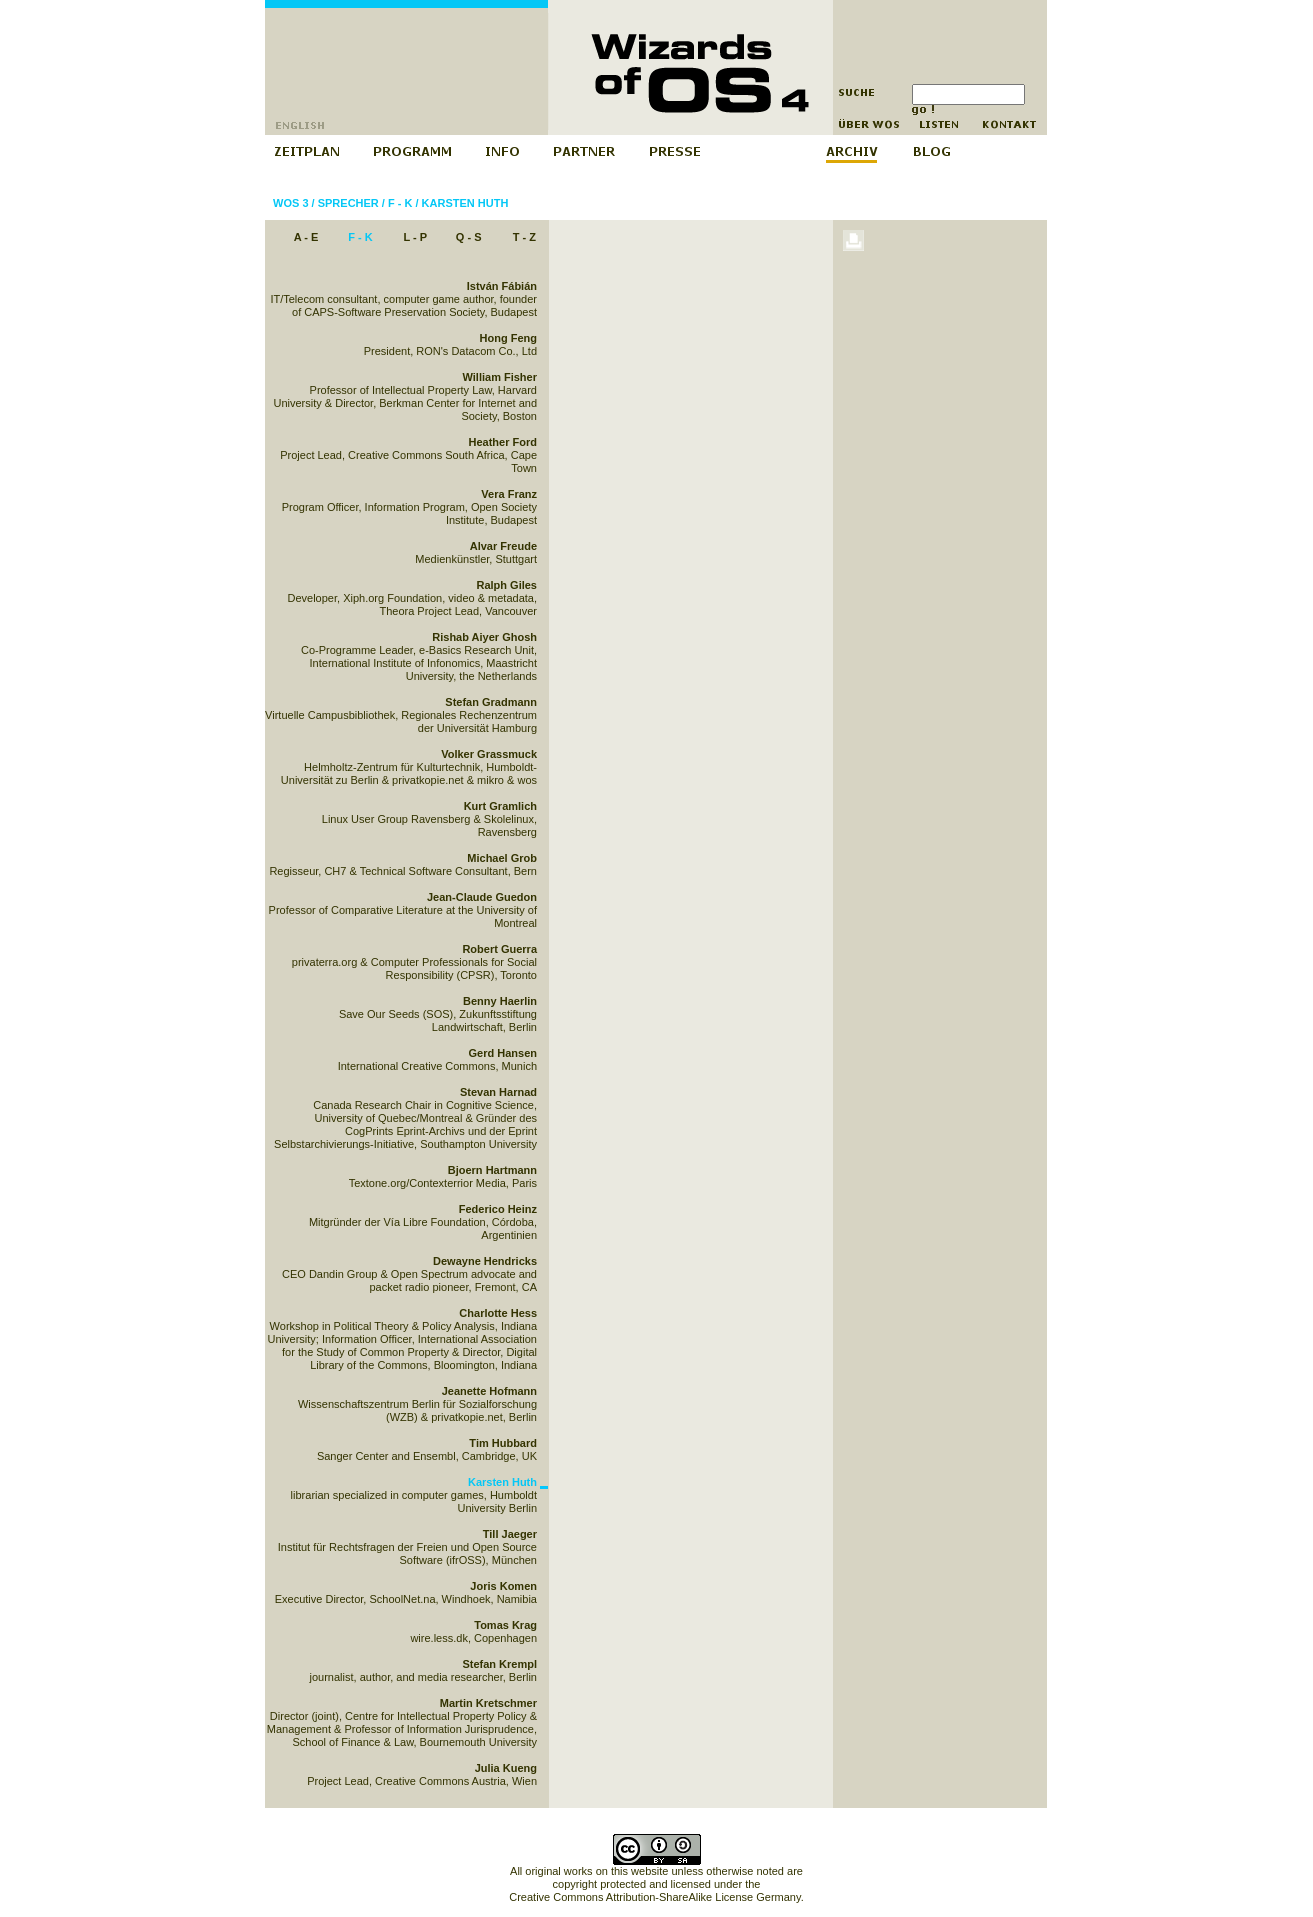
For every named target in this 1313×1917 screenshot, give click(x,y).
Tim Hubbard (503, 1443)
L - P (415, 237)
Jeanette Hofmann (489, 1391)
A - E (306, 237)
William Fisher (500, 377)
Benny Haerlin (500, 1001)
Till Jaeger (510, 1534)
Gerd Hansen (503, 1053)
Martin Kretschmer (488, 1703)
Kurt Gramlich (500, 806)
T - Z (524, 237)
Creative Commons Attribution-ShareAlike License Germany (654, 1897)
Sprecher (348, 203)
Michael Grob (502, 858)
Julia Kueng (506, 1768)
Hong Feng (508, 338)
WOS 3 (290, 203)
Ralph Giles (506, 585)
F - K (400, 203)
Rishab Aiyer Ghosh (484, 637)
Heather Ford (503, 442)
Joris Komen (503, 1586)
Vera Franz (509, 494)
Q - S (469, 237)
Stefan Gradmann (491, 702)
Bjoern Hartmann (492, 1170)
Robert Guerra (499, 949)
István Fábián (502, 286)
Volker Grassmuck (489, 754)
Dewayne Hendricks (485, 1261)
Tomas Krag (505, 1625)
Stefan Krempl (499, 1664)
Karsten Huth (465, 203)
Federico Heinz (498, 1209)
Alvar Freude (503, 546)
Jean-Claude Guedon (482, 897)
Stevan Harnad (498, 1092)
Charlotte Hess (498, 1313)
